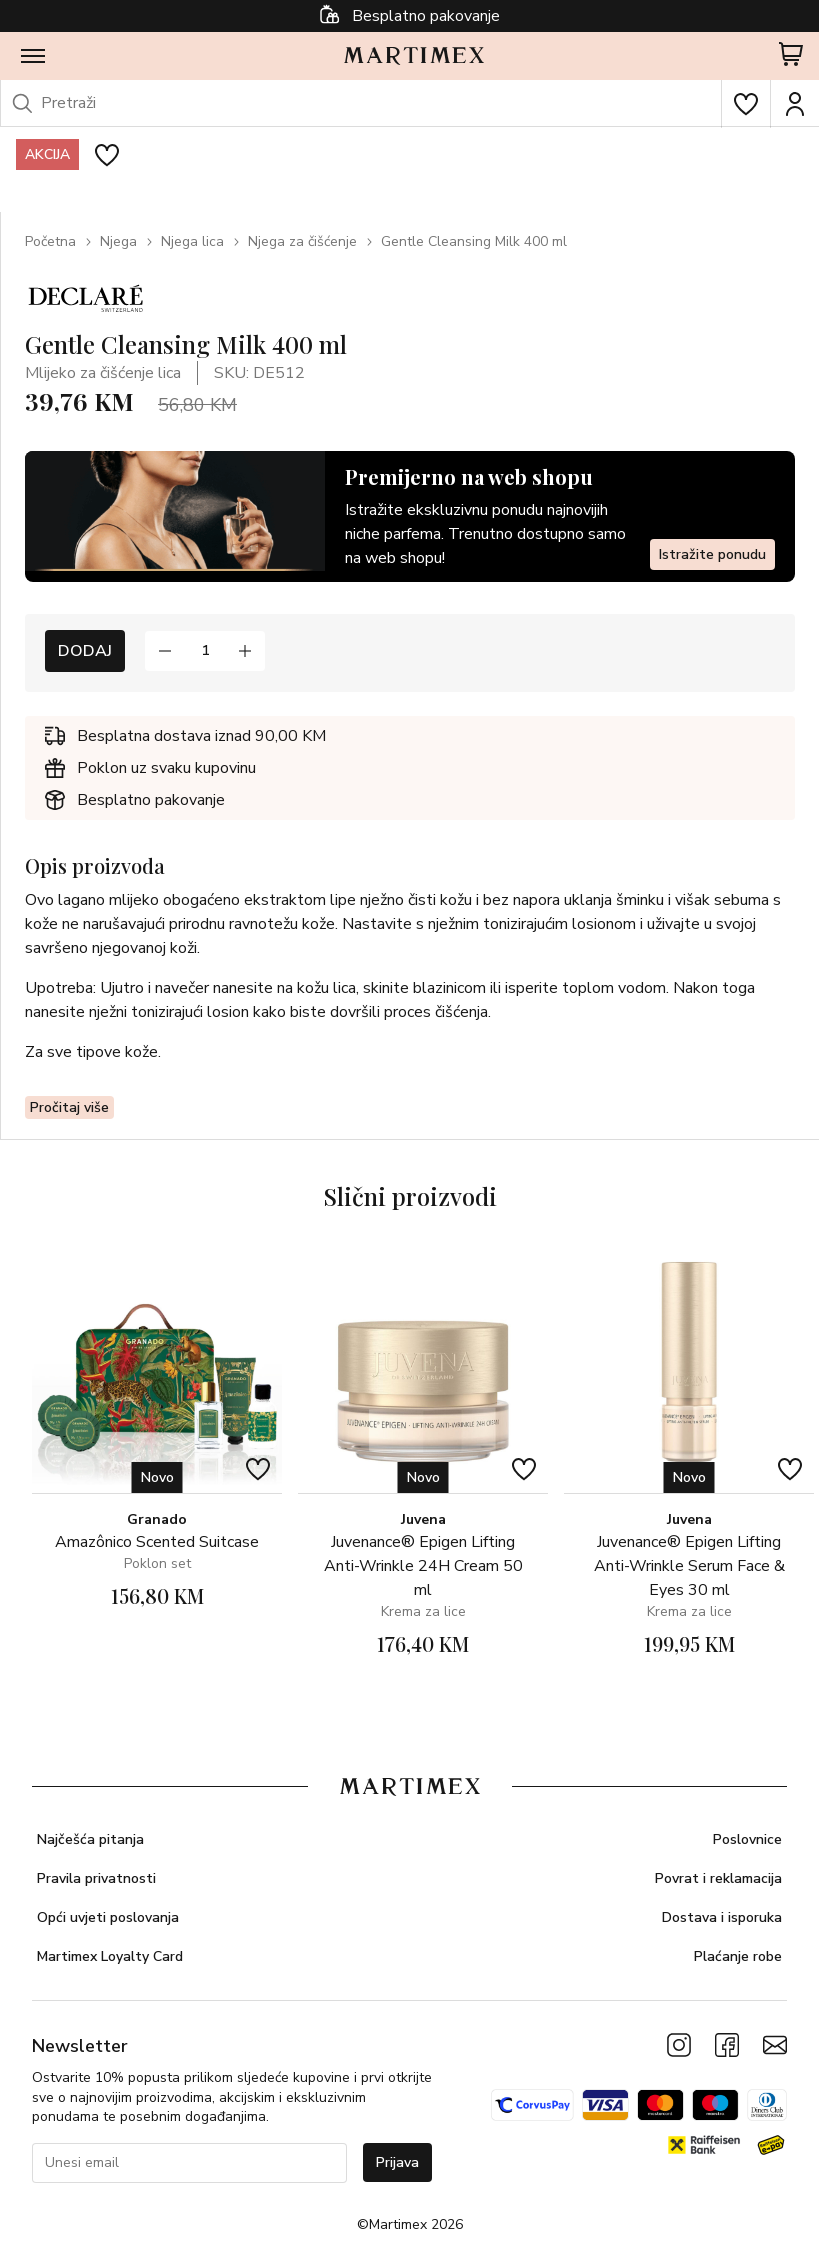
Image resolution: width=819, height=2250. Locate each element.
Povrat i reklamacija (718, 1878)
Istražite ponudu (712, 554)
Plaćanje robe (738, 1956)
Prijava (397, 2162)
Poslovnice (747, 1839)
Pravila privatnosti (96, 1878)
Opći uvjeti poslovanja (108, 1917)
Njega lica (192, 241)
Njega (118, 241)
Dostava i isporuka (722, 1917)
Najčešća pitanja (90, 1839)
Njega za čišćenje (302, 241)
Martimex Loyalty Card (110, 1956)
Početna (50, 241)
